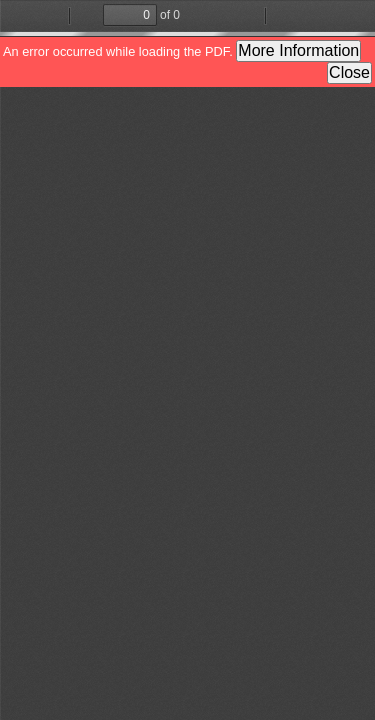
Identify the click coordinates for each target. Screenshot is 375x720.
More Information (298, 50)
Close (349, 72)
